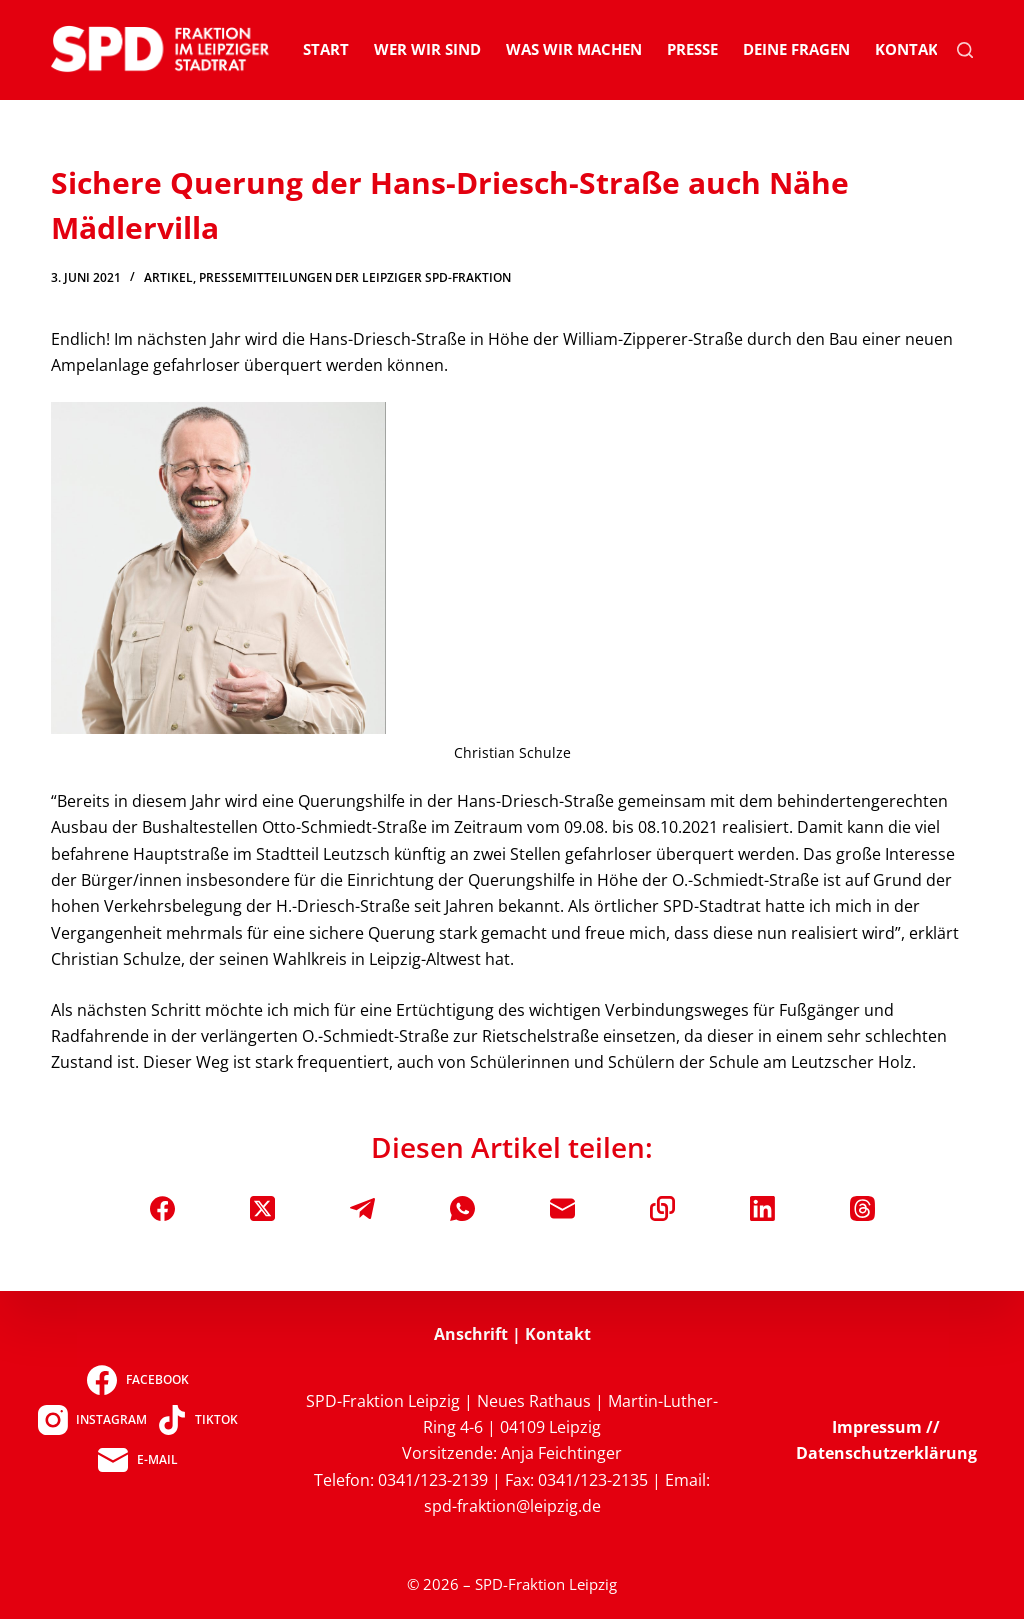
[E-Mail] (562, 1208)
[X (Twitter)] (262, 1208)
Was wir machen (574, 49)
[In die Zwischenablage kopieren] (662, 1208)
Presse (692, 49)
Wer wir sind (427, 49)
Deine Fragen (796, 49)
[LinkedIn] (762, 1208)
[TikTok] (197, 1420)
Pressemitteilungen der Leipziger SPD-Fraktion (355, 277)
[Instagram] (92, 1420)
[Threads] (862, 1208)
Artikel (168, 277)
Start (326, 49)
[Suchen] (965, 50)
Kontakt (911, 49)
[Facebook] (162, 1208)
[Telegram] (362, 1208)
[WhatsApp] (462, 1208)
